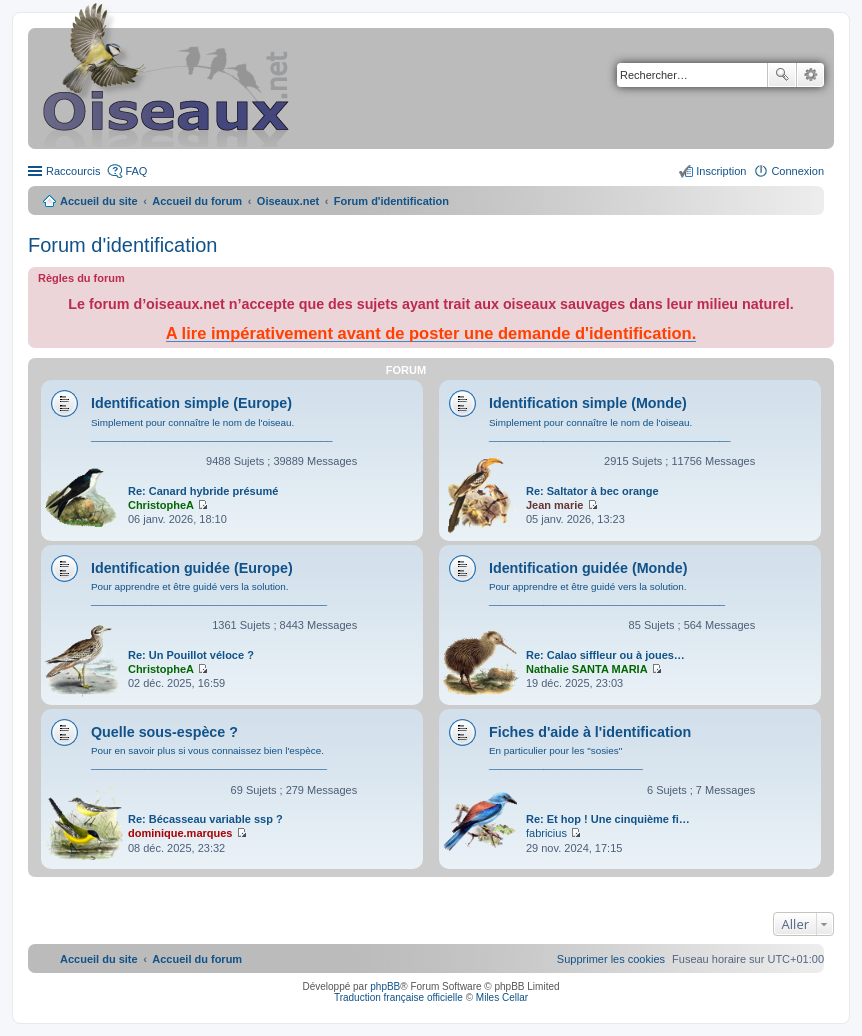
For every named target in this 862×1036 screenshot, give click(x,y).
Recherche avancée (810, 75)
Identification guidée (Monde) (588, 568)
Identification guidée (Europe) (192, 568)
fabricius (546, 833)
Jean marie (554, 505)
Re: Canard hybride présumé (203, 491)
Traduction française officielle (398, 997)
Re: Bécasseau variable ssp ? (205, 819)
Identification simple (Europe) (191, 403)
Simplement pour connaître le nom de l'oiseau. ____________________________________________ (212, 429)
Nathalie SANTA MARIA (587, 669)
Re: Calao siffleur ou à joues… (605, 655)
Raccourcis (73, 171)
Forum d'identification (122, 245)
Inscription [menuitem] (721, 171)
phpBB (385, 986)
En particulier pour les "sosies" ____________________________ (566, 757)
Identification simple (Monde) (588, 403)
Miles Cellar (502, 997)
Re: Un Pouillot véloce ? (191, 655)
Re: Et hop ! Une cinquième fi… (608, 819)
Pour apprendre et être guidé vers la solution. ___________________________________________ (209, 593)
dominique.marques (180, 833)
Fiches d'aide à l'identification (590, 732)
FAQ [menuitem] (136, 171)
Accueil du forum (197, 201)
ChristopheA (161, 505)
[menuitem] (611, 959)
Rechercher (782, 75)
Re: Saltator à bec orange (592, 491)
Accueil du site (99, 201)
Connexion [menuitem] (797, 171)
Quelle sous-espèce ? (164, 732)
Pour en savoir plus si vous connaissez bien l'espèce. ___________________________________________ (209, 757)
